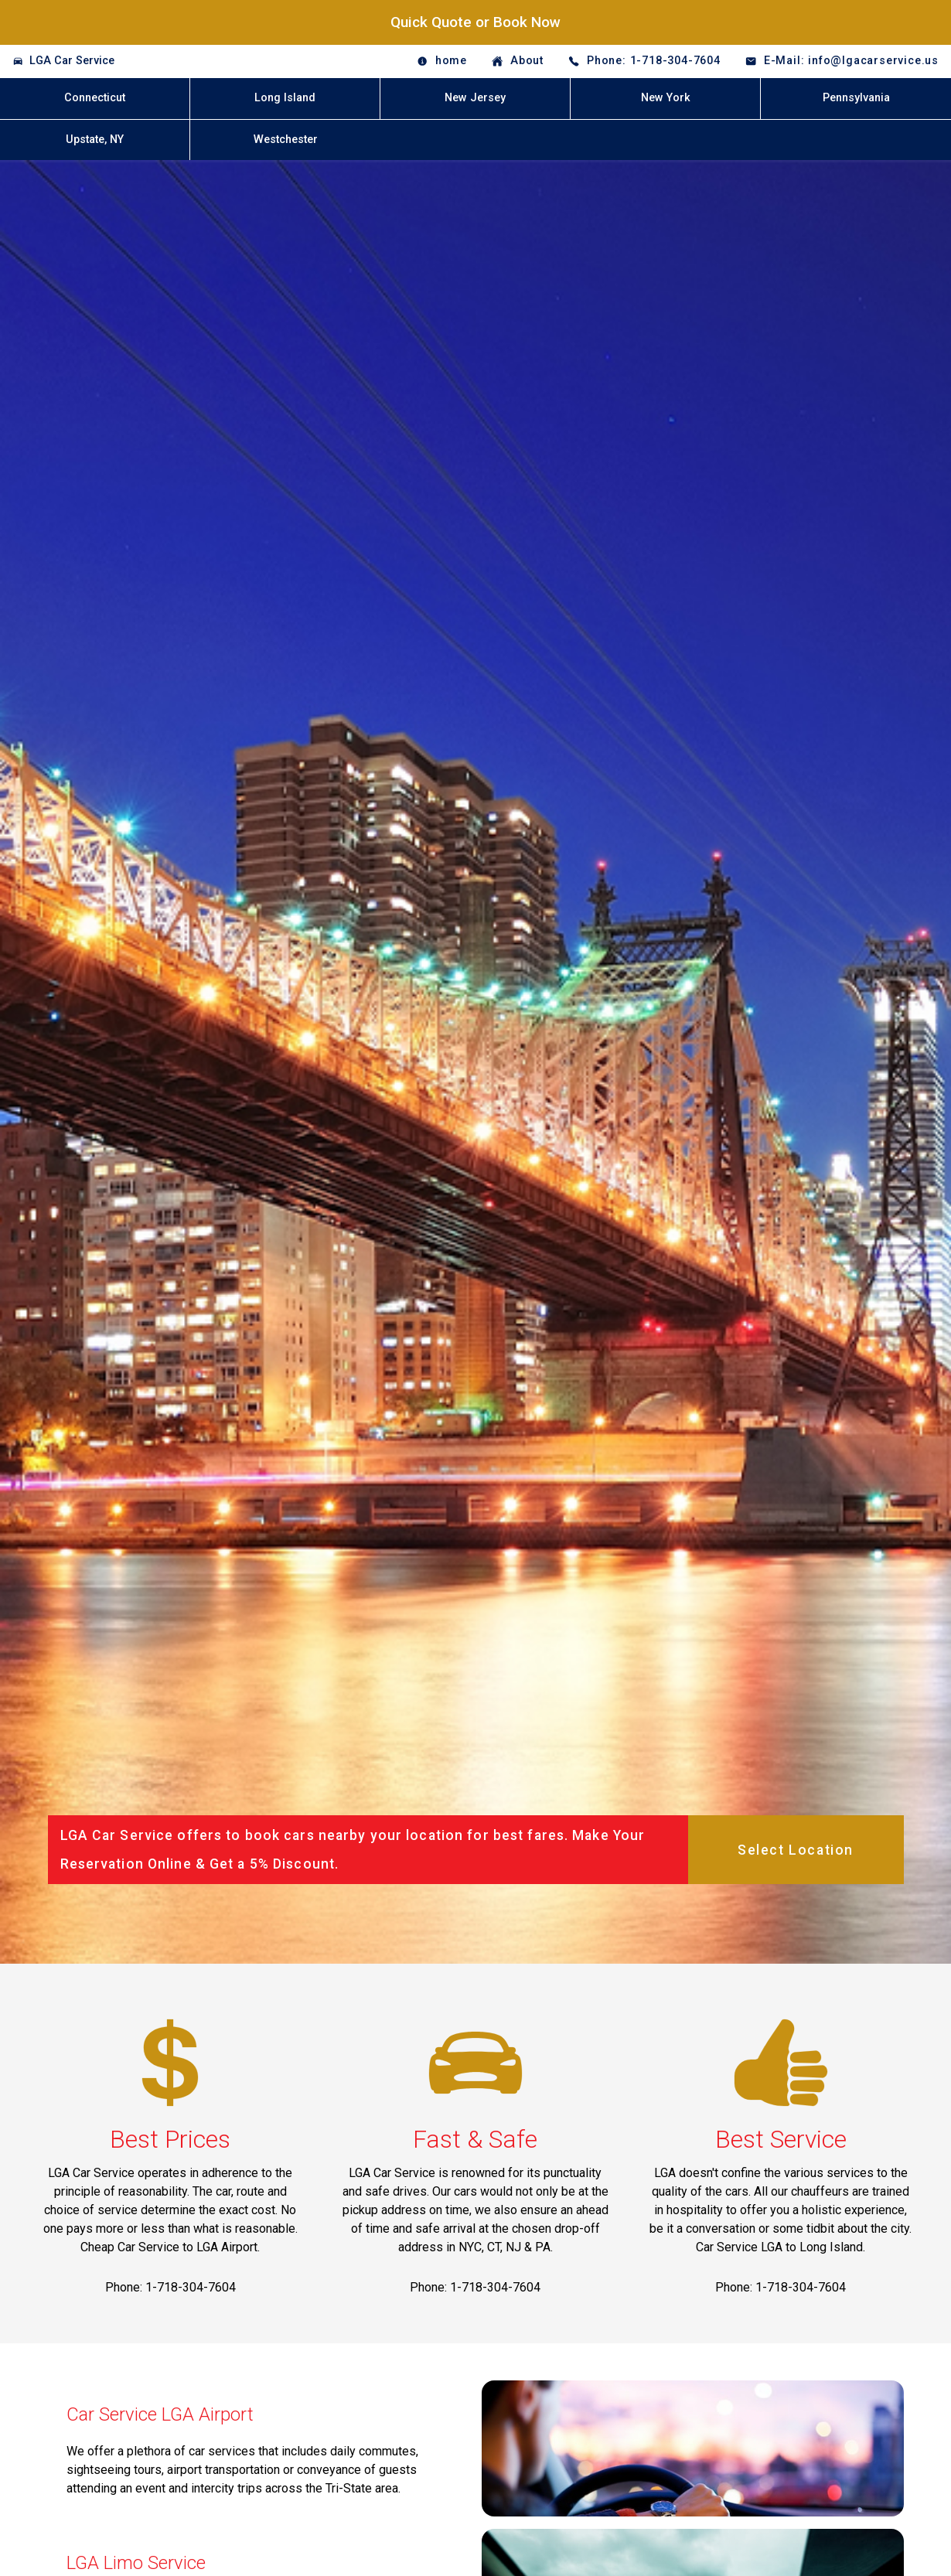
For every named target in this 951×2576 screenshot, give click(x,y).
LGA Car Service (71, 60)
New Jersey (475, 97)
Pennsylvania (856, 97)
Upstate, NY (95, 139)
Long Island (284, 97)
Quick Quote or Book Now (475, 22)
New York (665, 97)
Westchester (286, 139)
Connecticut (94, 97)
